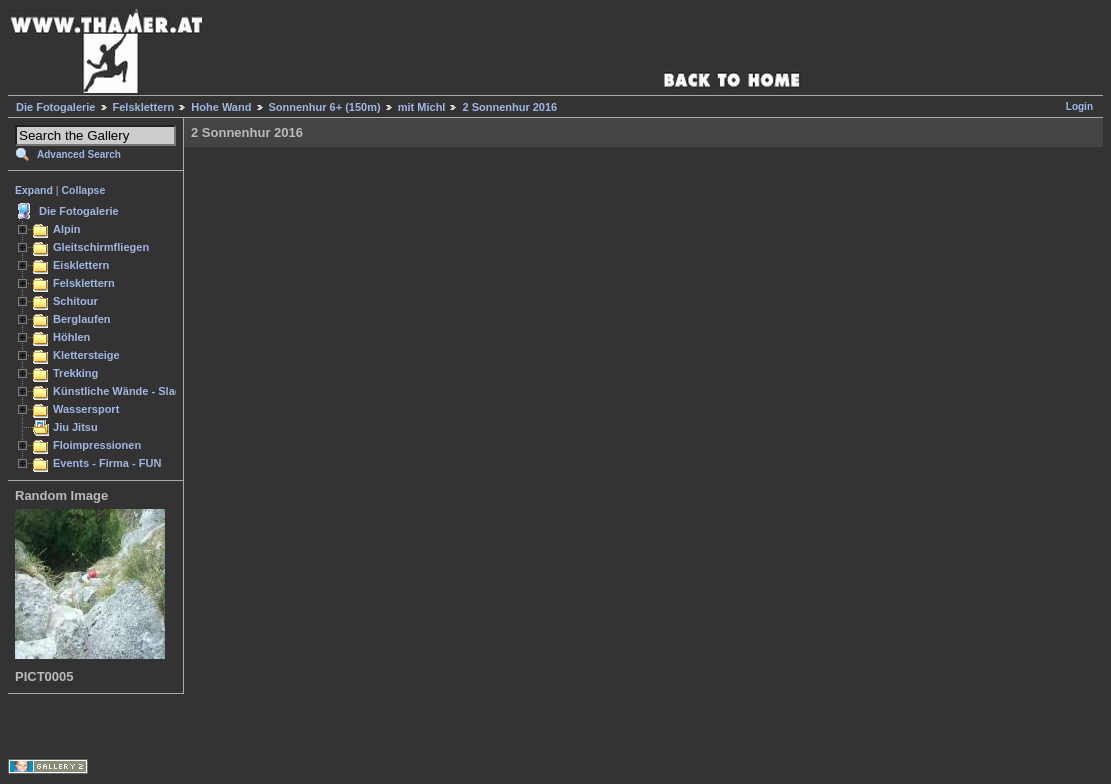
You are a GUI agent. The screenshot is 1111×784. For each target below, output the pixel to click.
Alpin (67, 229)
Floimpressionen (97, 445)
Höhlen (71, 337)
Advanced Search (79, 154)
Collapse (84, 190)
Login (1079, 106)
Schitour (75, 301)
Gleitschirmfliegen (101, 247)
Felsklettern (144, 107)
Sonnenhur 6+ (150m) (325, 107)
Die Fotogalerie (55, 107)
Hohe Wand (221, 107)
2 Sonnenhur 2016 (509, 107)
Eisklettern (81, 265)
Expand (34, 190)
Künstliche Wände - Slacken (126, 391)
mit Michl (422, 107)
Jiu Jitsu (75, 427)
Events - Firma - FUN (107, 463)
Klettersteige (86, 355)
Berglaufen (82, 319)
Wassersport (86, 409)
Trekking (75, 373)
